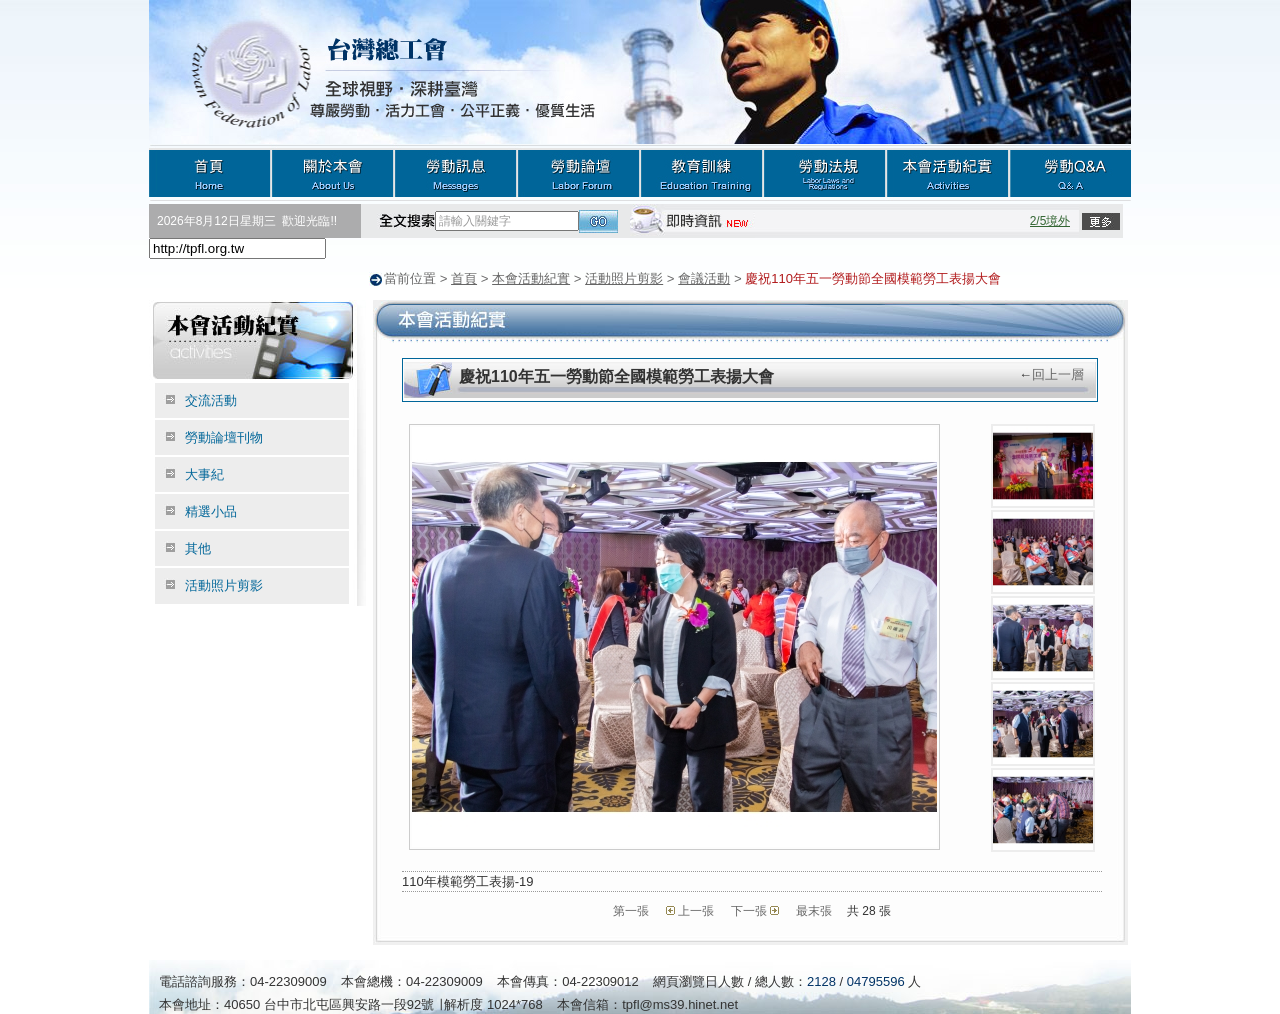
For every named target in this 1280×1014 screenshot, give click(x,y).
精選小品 (211, 510)
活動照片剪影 (624, 278)
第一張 (631, 910)
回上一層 (1058, 373)
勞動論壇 (578, 172)
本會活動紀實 (947, 172)
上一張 (696, 910)
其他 (198, 547)
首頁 (210, 172)
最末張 (814, 910)
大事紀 (204, 473)
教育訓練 (701, 172)
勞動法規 (824, 172)
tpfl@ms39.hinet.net (680, 1003)
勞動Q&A (1070, 172)
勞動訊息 (455, 172)
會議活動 (704, 278)
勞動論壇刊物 (224, 436)
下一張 (749, 910)
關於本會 (332, 172)
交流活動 (211, 399)
